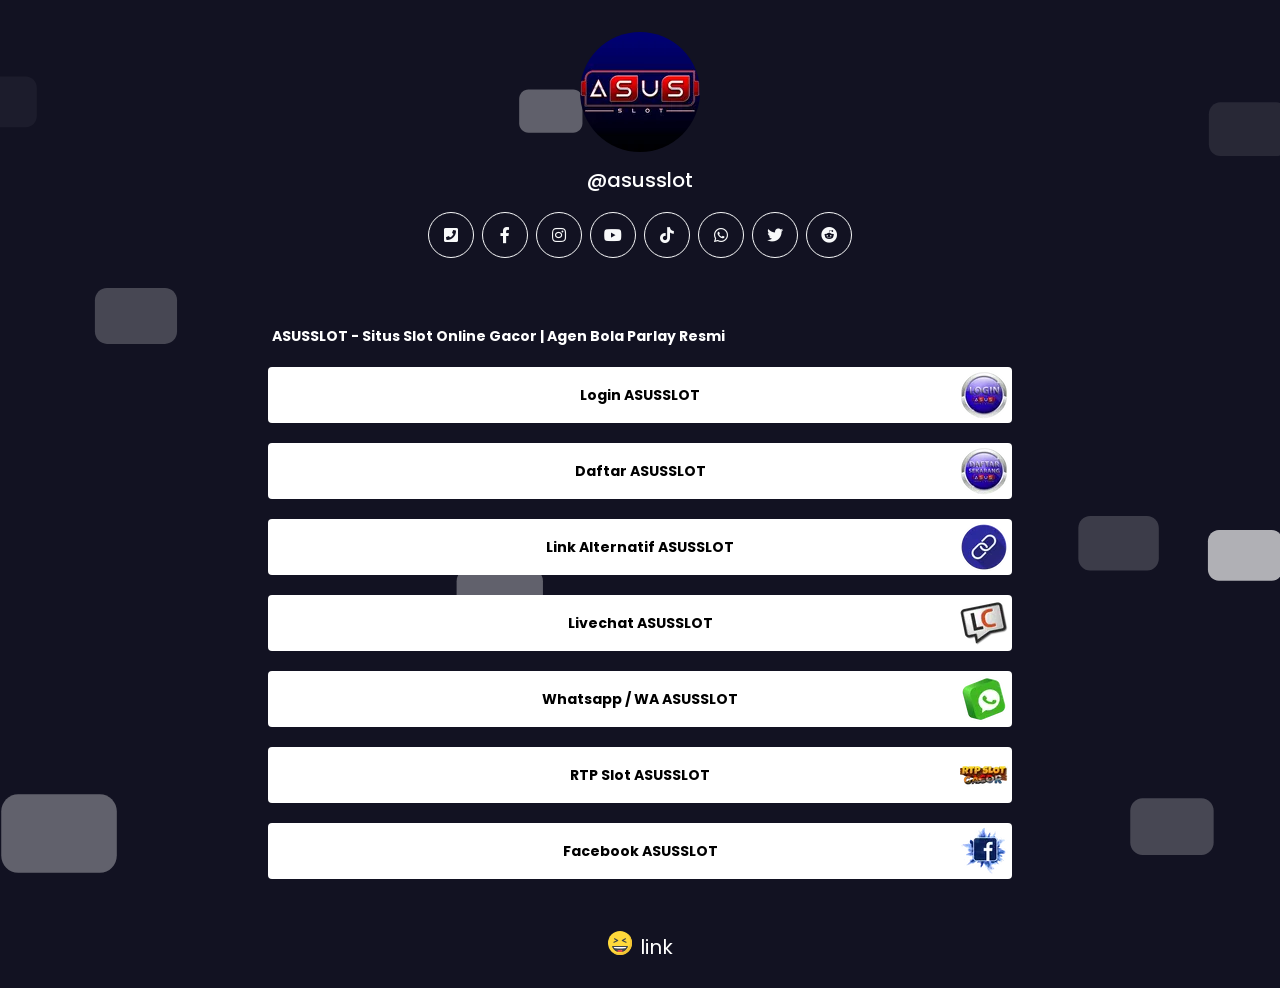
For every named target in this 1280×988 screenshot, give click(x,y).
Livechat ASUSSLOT (640, 623)
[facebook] (505, 235)
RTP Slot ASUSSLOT (640, 775)
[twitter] (775, 235)
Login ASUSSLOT (640, 395)
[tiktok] (667, 235)
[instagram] (559, 235)
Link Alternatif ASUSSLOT (640, 547)
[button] (640, 943)
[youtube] (613, 235)
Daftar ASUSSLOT (640, 471)
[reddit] (829, 235)
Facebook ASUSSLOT (640, 851)
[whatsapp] (721, 235)
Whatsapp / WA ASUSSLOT (640, 699)
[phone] (451, 235)
